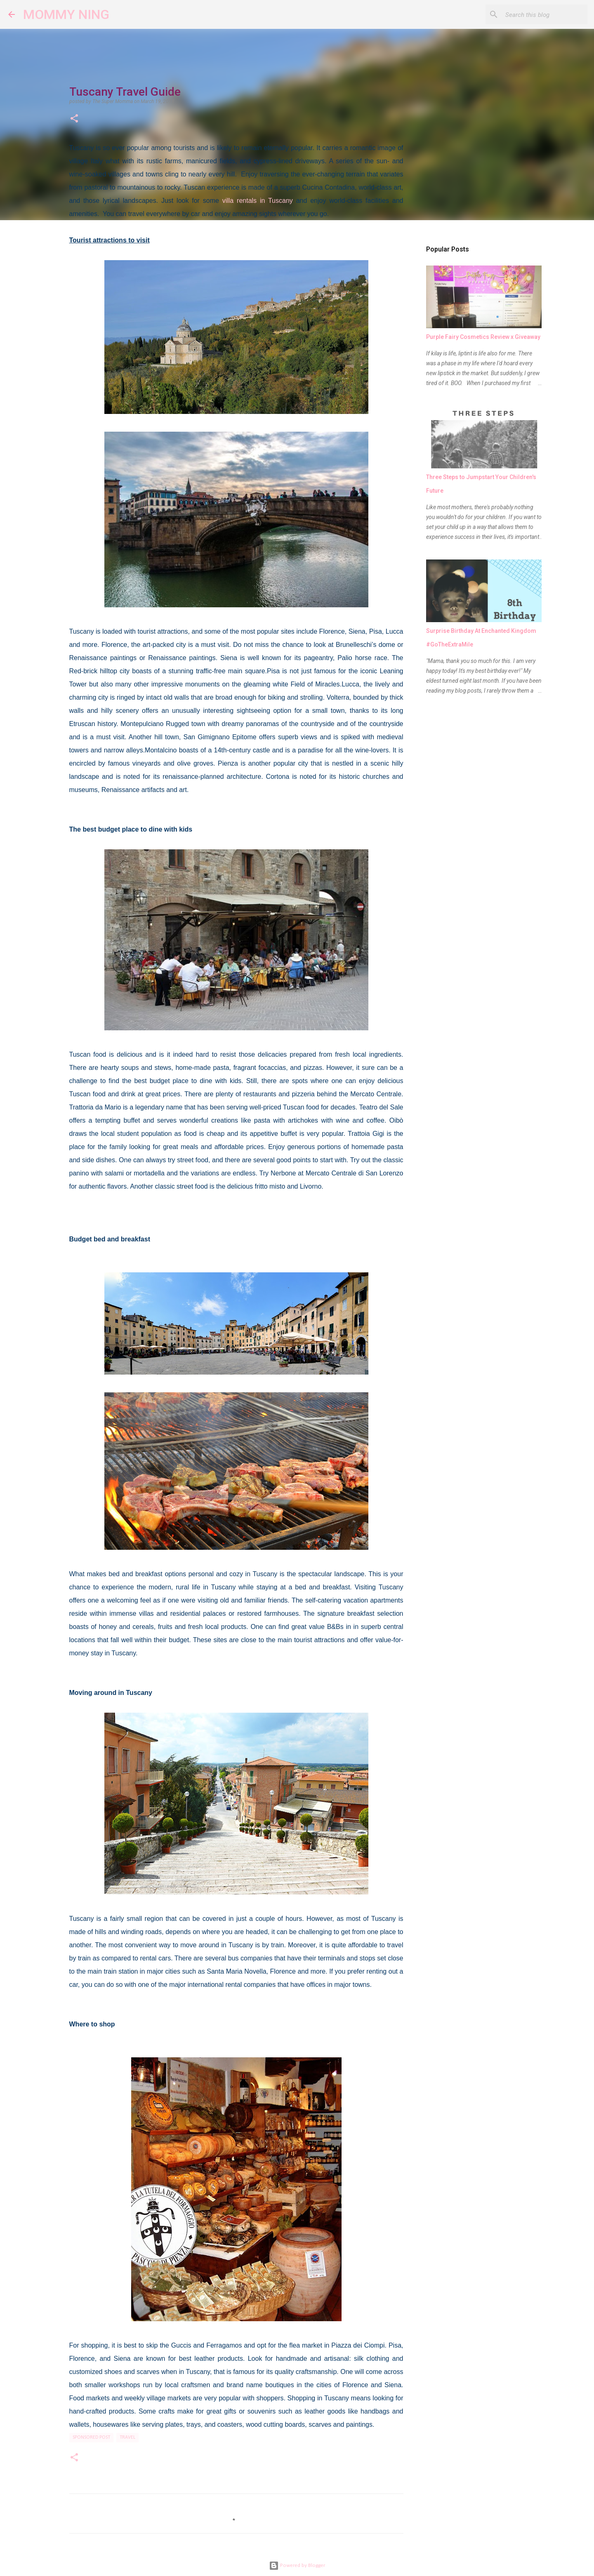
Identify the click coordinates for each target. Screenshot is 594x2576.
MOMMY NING (66, 14)
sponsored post (91, 2437)
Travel (127, 2437)
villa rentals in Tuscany (257, 200)
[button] (74, 119)
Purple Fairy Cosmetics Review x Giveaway (483, 337)
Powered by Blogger (297, 2565)
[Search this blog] (544, 14)
